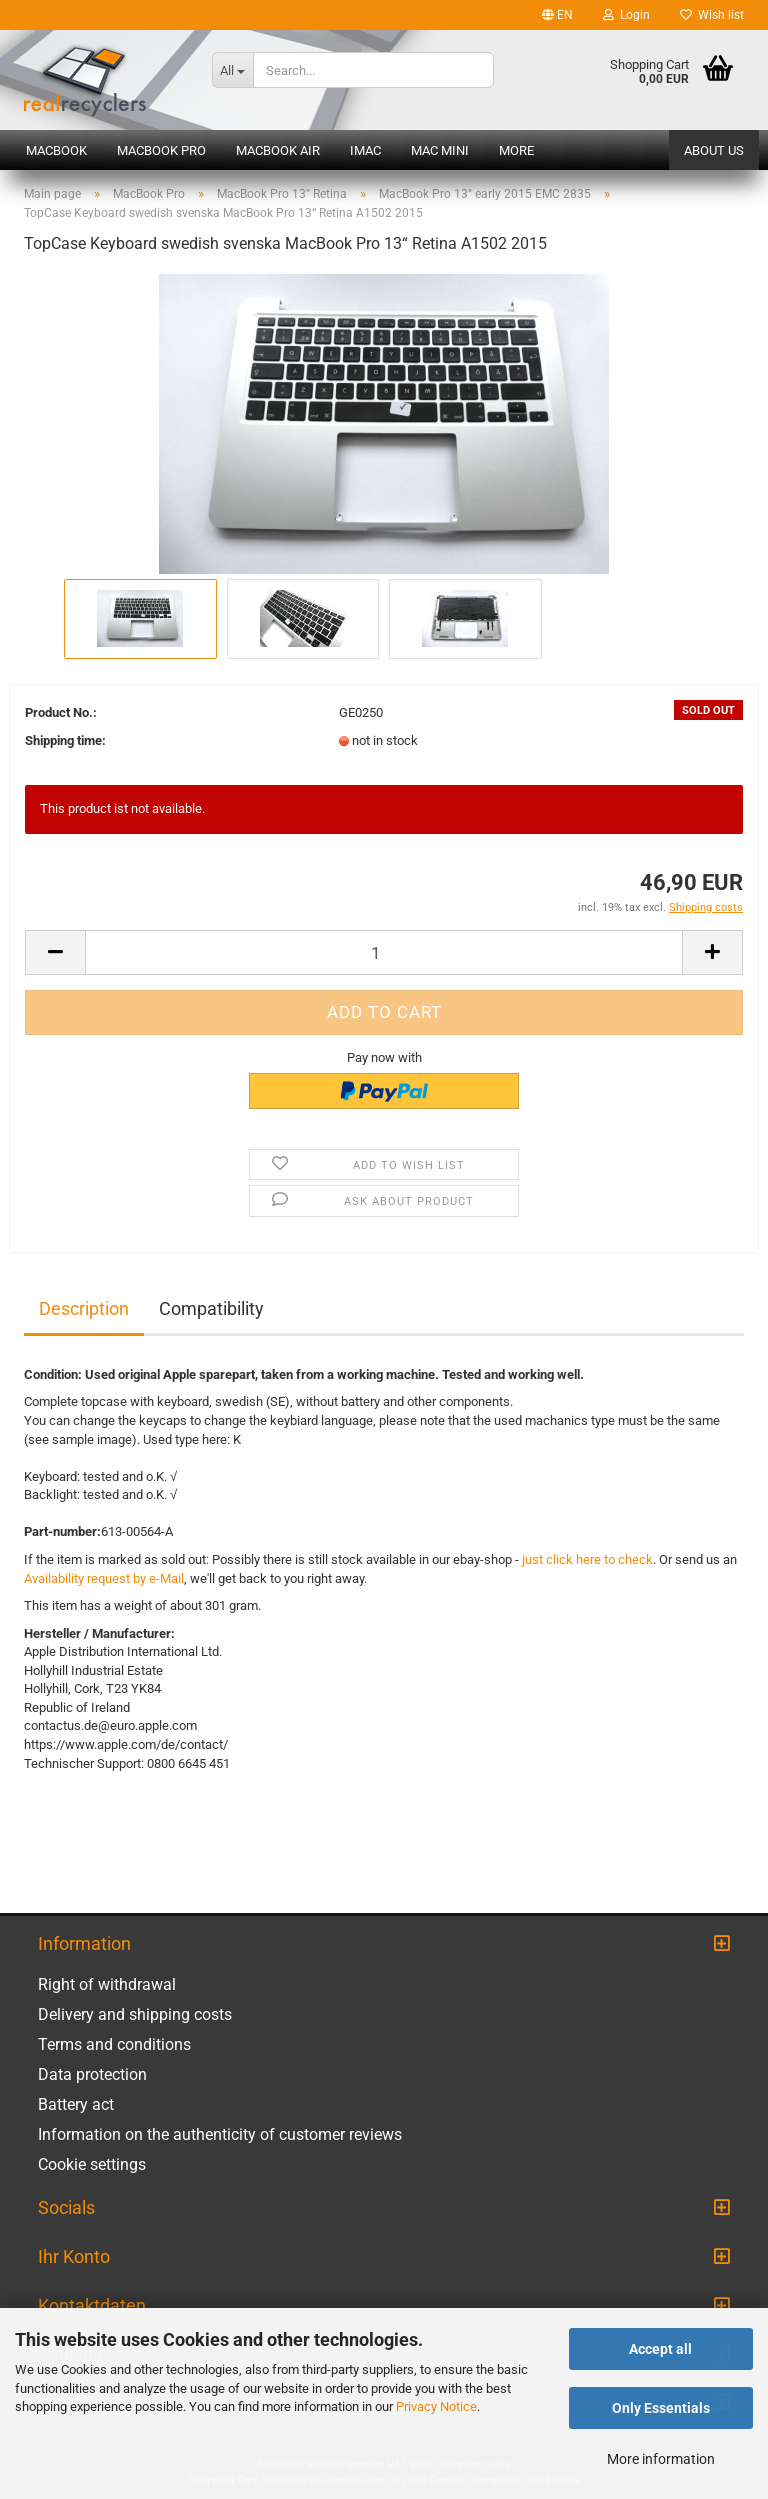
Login (626, 15)
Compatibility (211, 1308)
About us (714, 150)
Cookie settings (92, 2164)
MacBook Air (278, 150)
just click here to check (587, 1559)
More (516, 150)
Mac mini (440, 150)
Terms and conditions (114, 2044)
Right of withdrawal (107, 1984)
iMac (365, 150)
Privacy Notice (436, 2406)
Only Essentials (661, 2408)
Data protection (92, 2074)
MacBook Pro (161, 150)
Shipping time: (65, 740)
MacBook (56, 150)
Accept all (660, 2349)
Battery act (76, 2104)
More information (661, 2459)
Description (84, 1308)
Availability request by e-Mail (104, 1578)
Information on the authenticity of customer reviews (220, 2134)
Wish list (712, 15)
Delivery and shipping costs (135, 2014)
